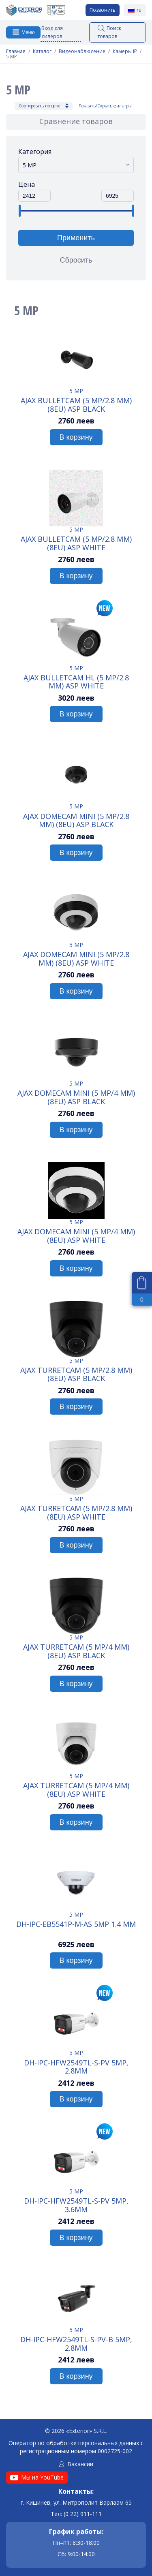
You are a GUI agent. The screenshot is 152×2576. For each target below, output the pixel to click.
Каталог (42, 51)
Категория (34, 151)
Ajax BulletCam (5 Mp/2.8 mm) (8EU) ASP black (76, 404)
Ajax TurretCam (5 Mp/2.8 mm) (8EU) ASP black (76, 1374)
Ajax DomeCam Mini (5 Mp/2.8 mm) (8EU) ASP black (76, 820)
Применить (76, 238)
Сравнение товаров (76, 121)
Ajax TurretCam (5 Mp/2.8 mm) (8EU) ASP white (76, 1512)
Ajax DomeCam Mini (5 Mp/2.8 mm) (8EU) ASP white (76, 958)
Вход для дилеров (52, 32)
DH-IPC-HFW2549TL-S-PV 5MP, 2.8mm (76, 2067)
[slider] (19, 211)
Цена (26, 184)
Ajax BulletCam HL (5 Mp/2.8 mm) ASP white (76, 681)
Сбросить (76, 260)
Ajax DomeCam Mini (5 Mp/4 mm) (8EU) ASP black (76, 1097)
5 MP (76, 391)
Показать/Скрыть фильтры (105, 106)
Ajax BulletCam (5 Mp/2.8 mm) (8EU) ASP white (76, 543)
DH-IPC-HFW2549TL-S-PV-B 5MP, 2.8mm (76, 2343)
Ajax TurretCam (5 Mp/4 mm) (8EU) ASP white (76, 1789)
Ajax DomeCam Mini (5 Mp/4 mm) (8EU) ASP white (76, 1235)
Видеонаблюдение (82, 51)
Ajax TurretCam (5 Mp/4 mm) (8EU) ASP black (76, 1651)
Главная (16, 51)
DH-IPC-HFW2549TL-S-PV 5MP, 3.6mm (76, 2205)
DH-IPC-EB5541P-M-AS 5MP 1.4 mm (76, 1924)
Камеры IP (125, 51)
